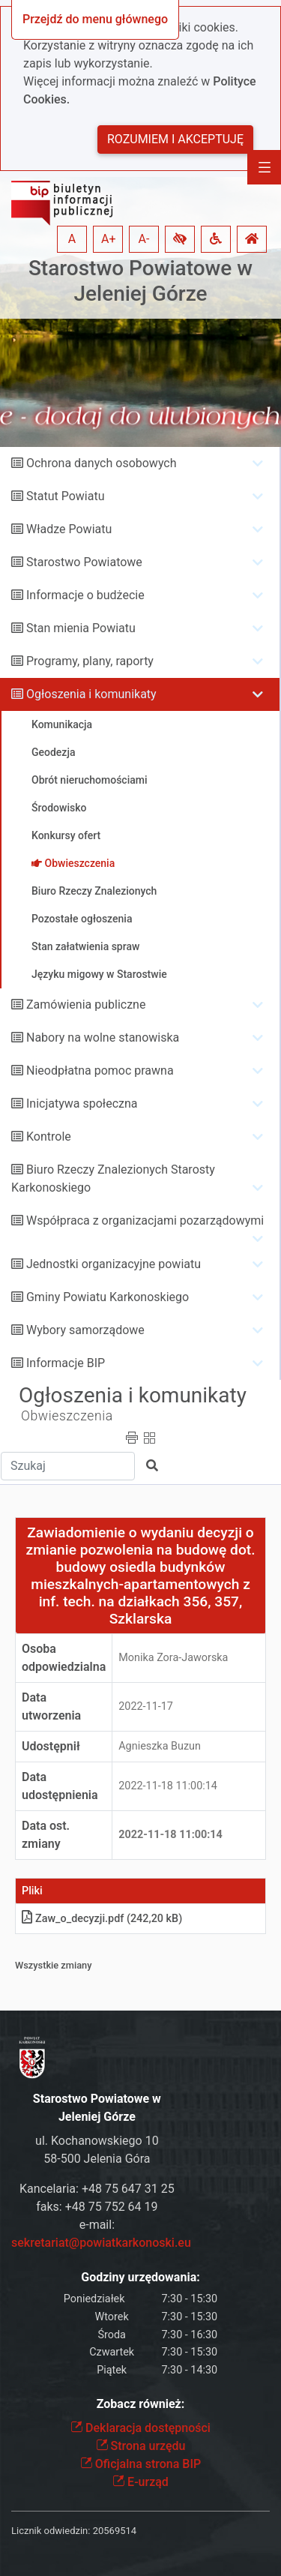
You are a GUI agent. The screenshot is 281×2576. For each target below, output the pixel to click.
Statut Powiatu (65, 496)
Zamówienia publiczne (85, 1004)
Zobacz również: (141, 2404)
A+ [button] (108, 239)
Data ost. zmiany (46, 1835)
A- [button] (144, 239)
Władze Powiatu (69, 529)
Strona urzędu (141, 2446)
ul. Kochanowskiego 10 (97, 2141)
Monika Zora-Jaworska (173, 1657)
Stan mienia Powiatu (81, 628)
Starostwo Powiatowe (84, 562)
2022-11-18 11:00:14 (167, 1786)
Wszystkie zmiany (53, 1965)
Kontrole (48, 1136)
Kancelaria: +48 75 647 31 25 (97, 2189)
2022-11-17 (145, 1706)
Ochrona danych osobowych (101, 463)
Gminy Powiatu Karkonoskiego (107, 1297)
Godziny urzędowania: (140, 2277)
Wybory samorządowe (85, 1330)
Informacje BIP (65, 1363)
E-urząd (140, 2482)
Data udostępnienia (60, 1786)
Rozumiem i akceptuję (175, 139)
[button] (180, 239)
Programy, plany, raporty (90, 661)
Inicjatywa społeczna (82, 1103)
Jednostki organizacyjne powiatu (113, 1264)
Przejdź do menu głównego (95, 19)
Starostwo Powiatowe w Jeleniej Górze (140, 281)
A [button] (72, 239)
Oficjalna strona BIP (140, 2464)
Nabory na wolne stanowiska (102, 1037)
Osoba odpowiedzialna (64, 1658)
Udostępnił (51, 1746)
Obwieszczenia (67, 1415)
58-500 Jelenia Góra (96, 2159)
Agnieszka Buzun (159, 1746)
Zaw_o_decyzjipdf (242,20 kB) (102, 1918)
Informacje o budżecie (85, 595)
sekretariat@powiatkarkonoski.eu (101, 2243)
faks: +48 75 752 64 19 (96, 2207)
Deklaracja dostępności (140, 2428)
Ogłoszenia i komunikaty (91, 694)
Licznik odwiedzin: (50, 2530)
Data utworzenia (51, 1706)
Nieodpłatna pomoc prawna (100, 1070)
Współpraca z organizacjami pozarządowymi (145, 1220)
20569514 (114, 2530)
